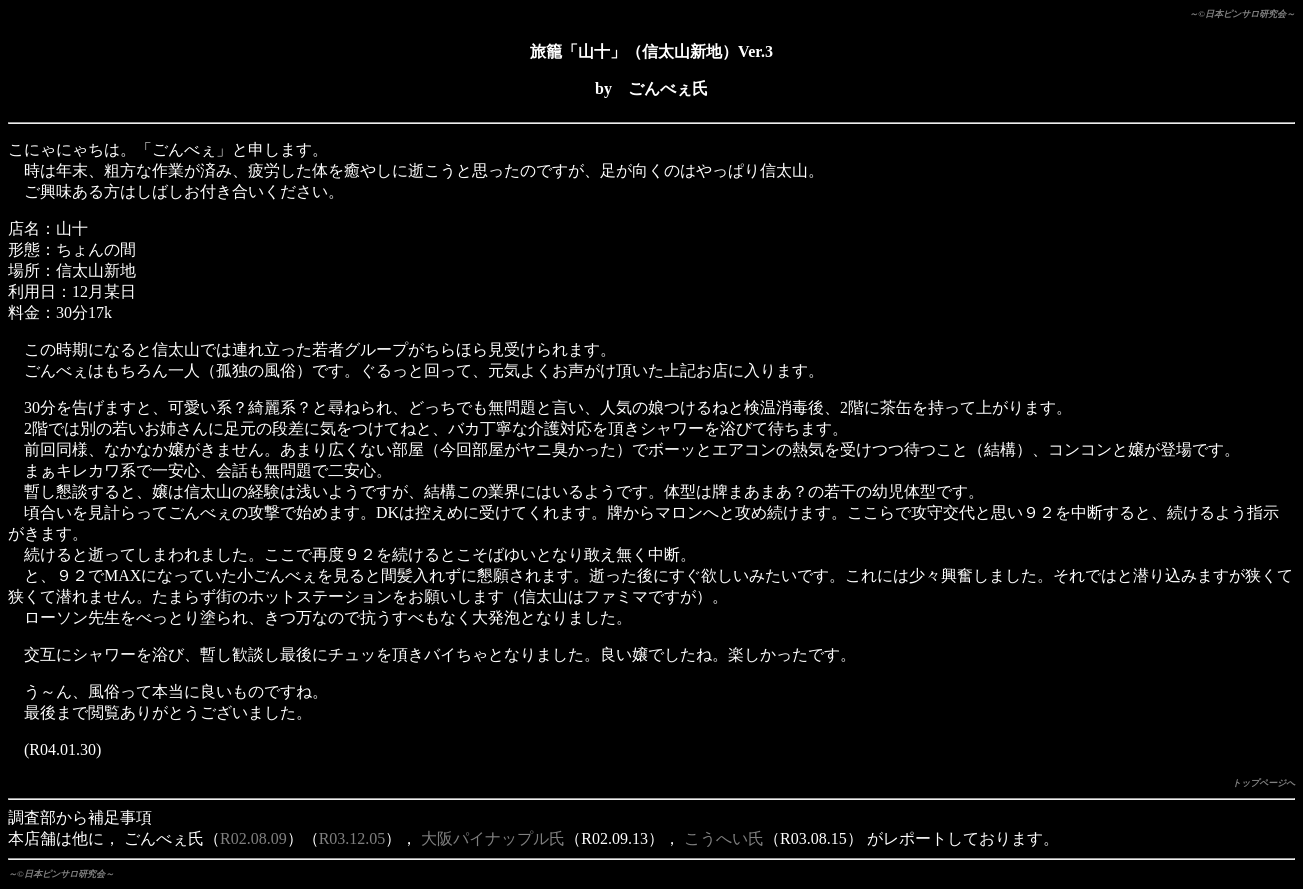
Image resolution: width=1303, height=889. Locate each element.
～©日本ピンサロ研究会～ (1242, 14)
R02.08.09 (253, 838)
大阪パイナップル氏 (493, 838)
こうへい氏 (724, 838)
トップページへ (1263, 783)
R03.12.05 (352, 838)
